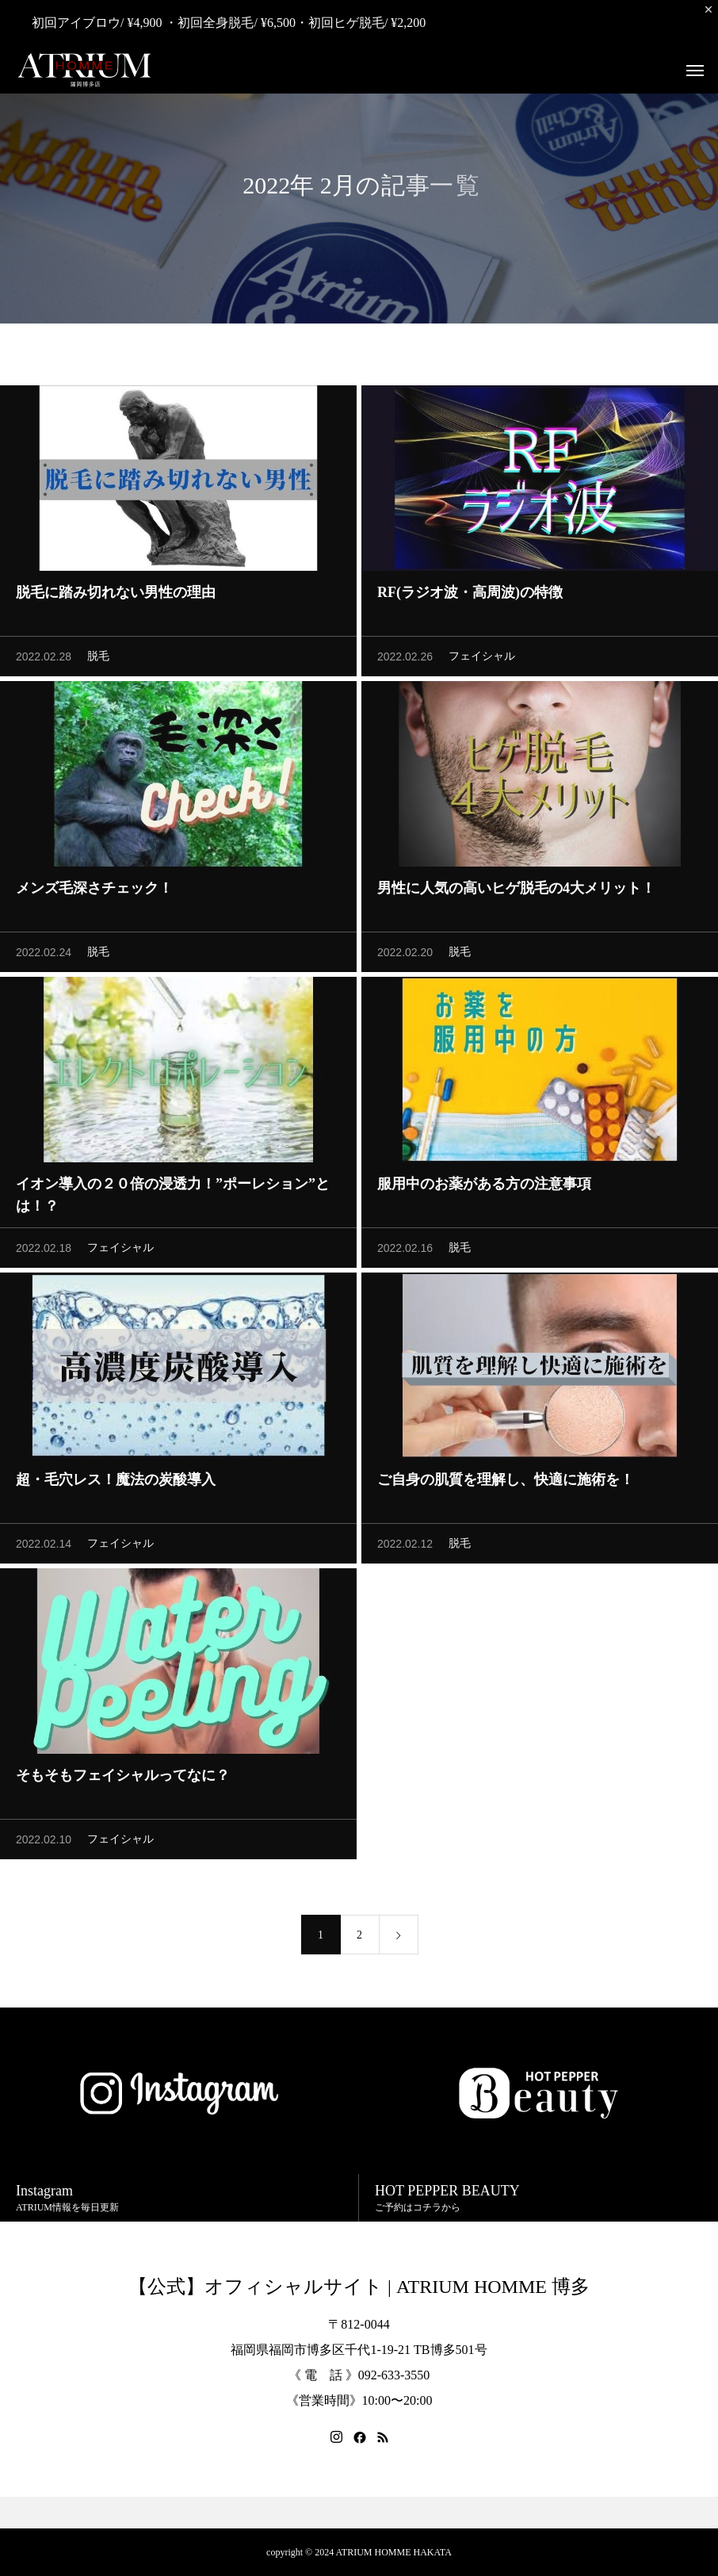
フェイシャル (482, 661)
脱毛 (98, 661)
